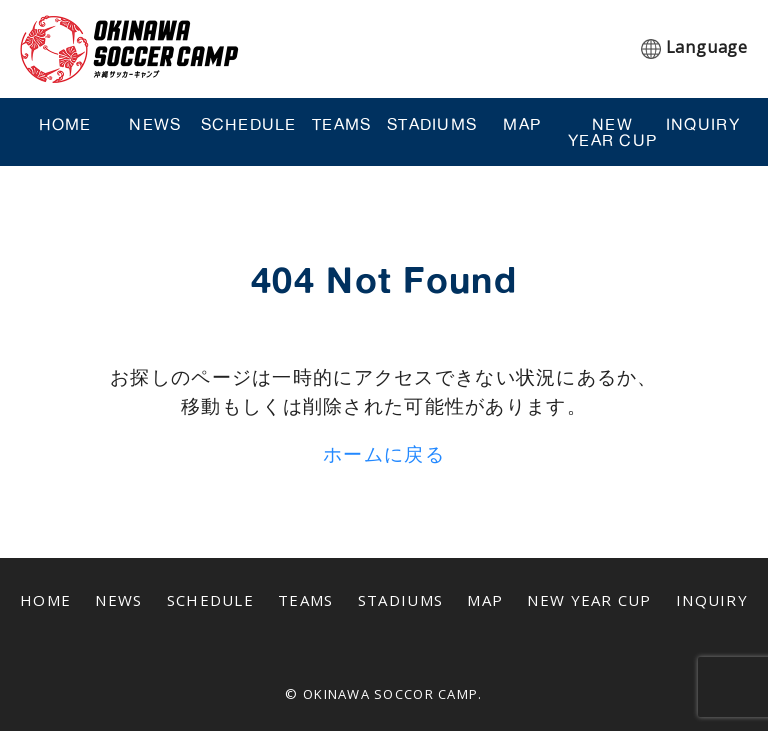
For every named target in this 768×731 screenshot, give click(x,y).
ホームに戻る (384, 453)
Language (707, 47)
